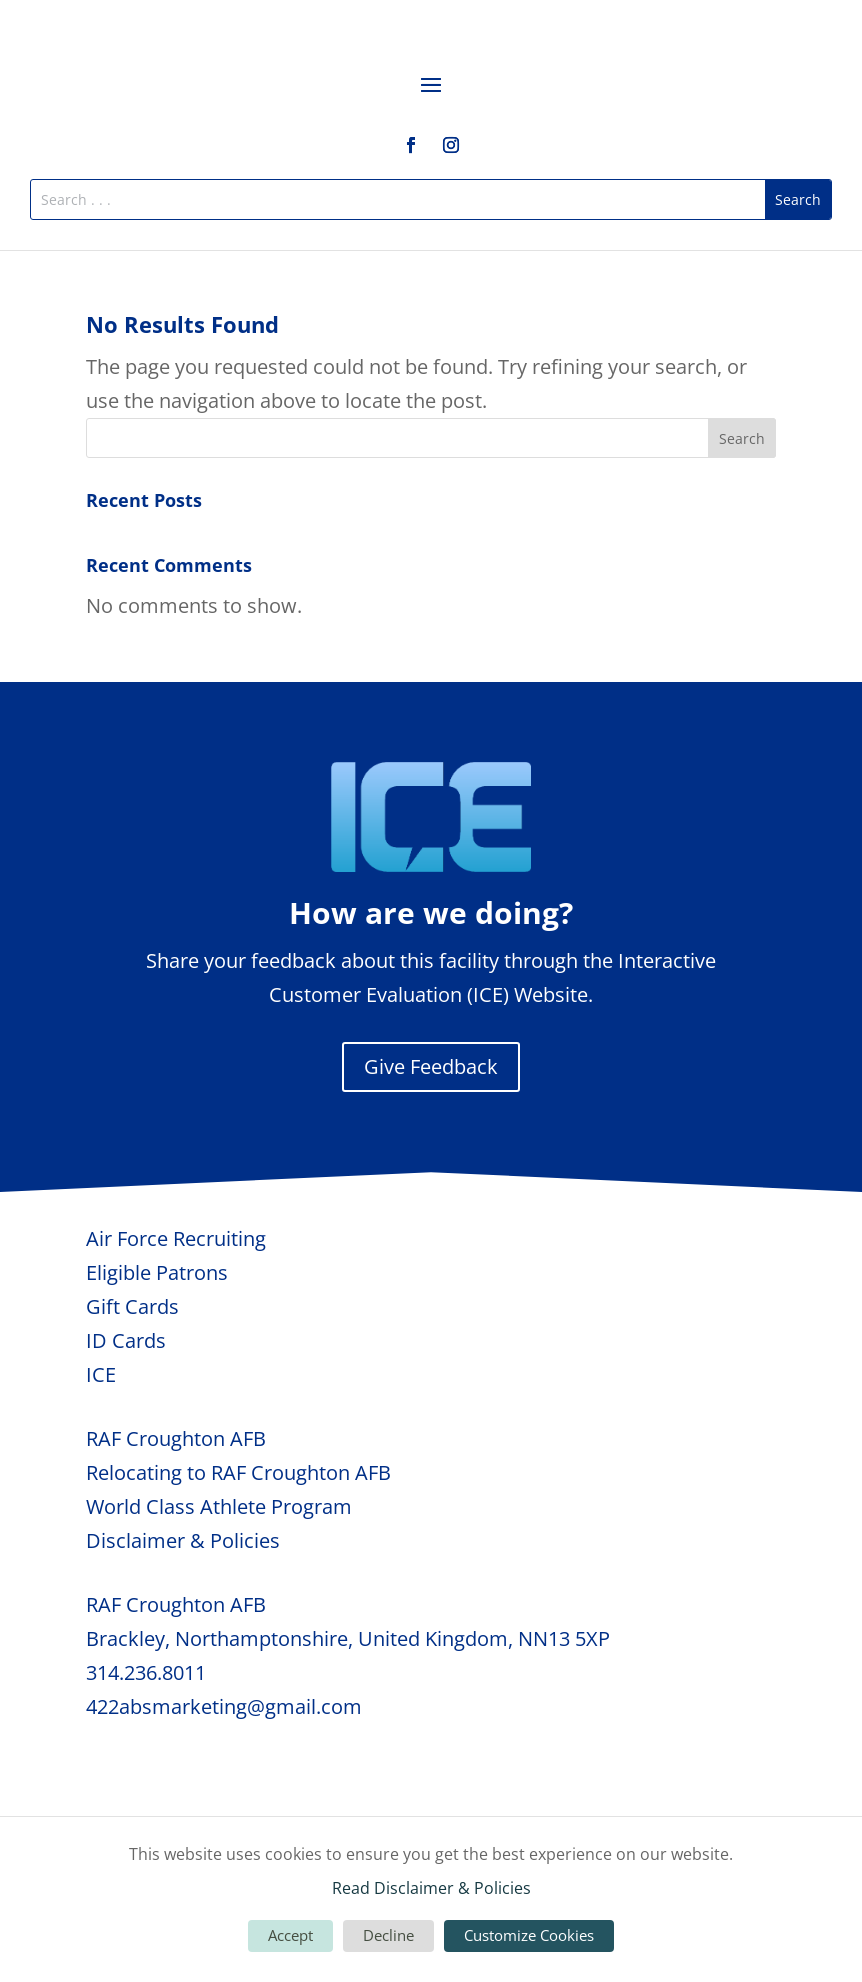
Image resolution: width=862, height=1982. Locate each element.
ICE (101, 1374)
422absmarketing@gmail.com (224, 1706)
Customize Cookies (529, 1935)
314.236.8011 (146, 1672)
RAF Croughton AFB (176, 1438)
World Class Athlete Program (219, 1506)
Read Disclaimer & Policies (431, 1888)
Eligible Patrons (157, 1272)
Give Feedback (431, 1066)
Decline (388, 1935)
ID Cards (126, 1340)
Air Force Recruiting (176, 1238)
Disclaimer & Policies (183, 1540)
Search (742, 438)
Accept (290, 1935)
